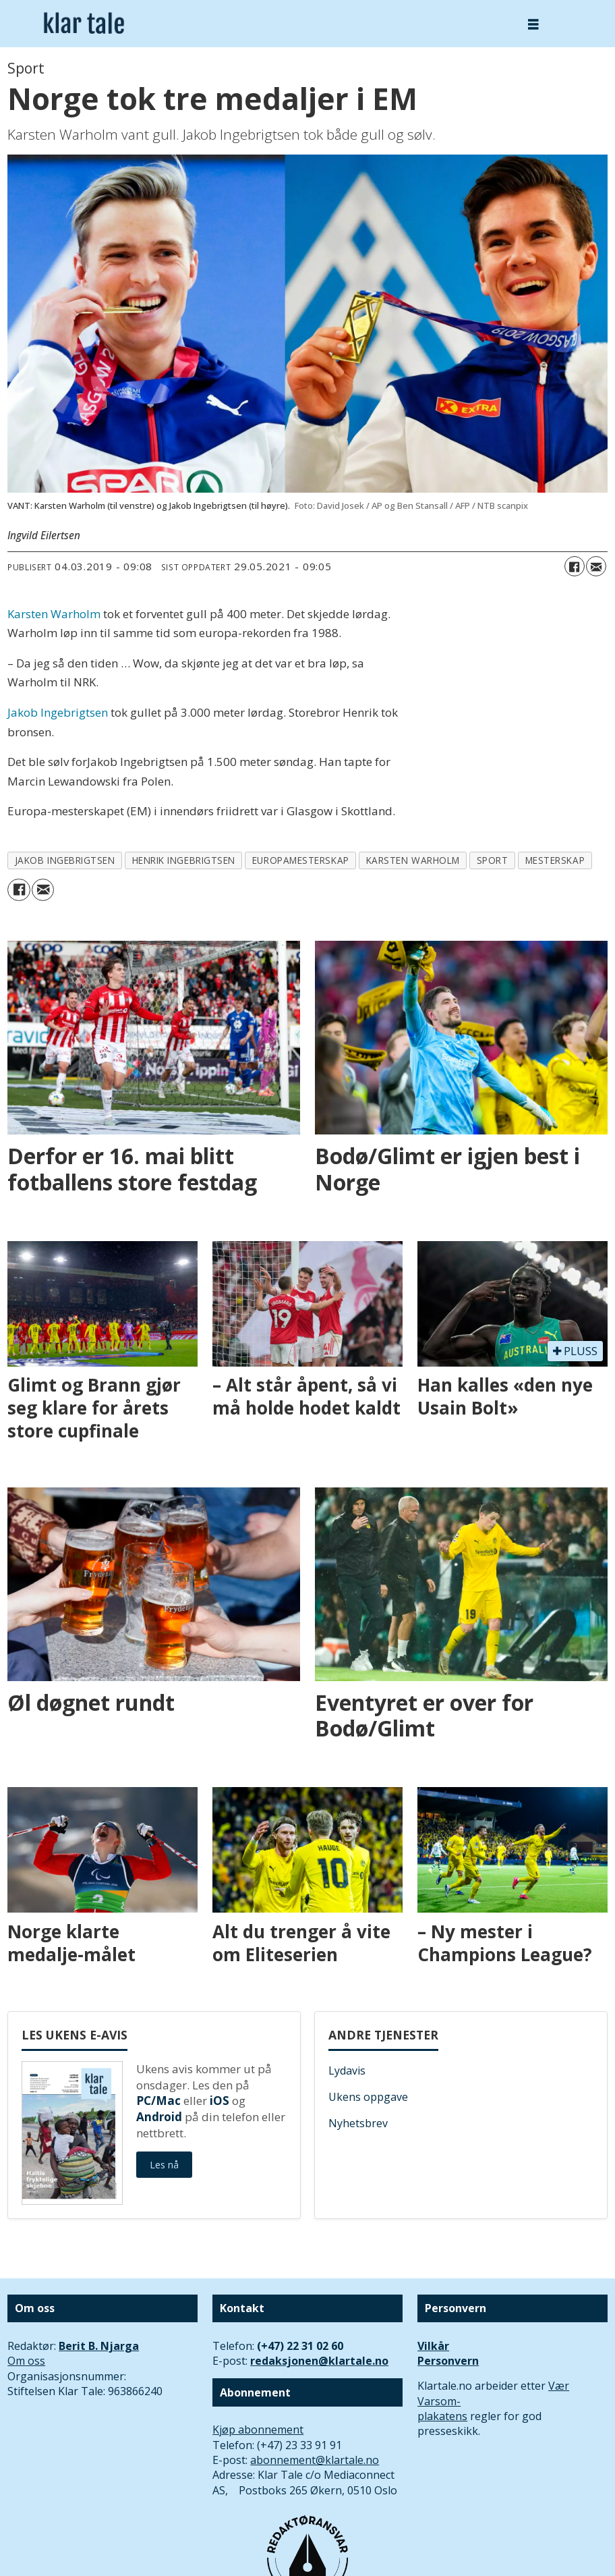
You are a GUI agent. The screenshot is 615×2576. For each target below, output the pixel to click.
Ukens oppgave (368, 2096)
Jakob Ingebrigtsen (57, 712)
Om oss (26, 2360)
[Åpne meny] (533, 24)
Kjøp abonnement (257, 2429)
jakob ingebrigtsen (65, 860)
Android (159, 2117)
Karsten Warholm (53, 614)
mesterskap (555, 860)
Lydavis (346, 2070)
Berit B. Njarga (99, 2345)
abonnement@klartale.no (314, 2459)
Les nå (164, 2164)
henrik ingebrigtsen (183, 860)
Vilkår (433, 2345)
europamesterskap (300, 860)
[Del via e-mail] (596, 566)
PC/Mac (158, 2100)
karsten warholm (413, 860)
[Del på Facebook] (574, 566)
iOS (219, 2100)
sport (492, 860)
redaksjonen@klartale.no (319, 2360)
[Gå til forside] (84, 23)
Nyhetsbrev (358, 2123)
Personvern (448, 2360)
